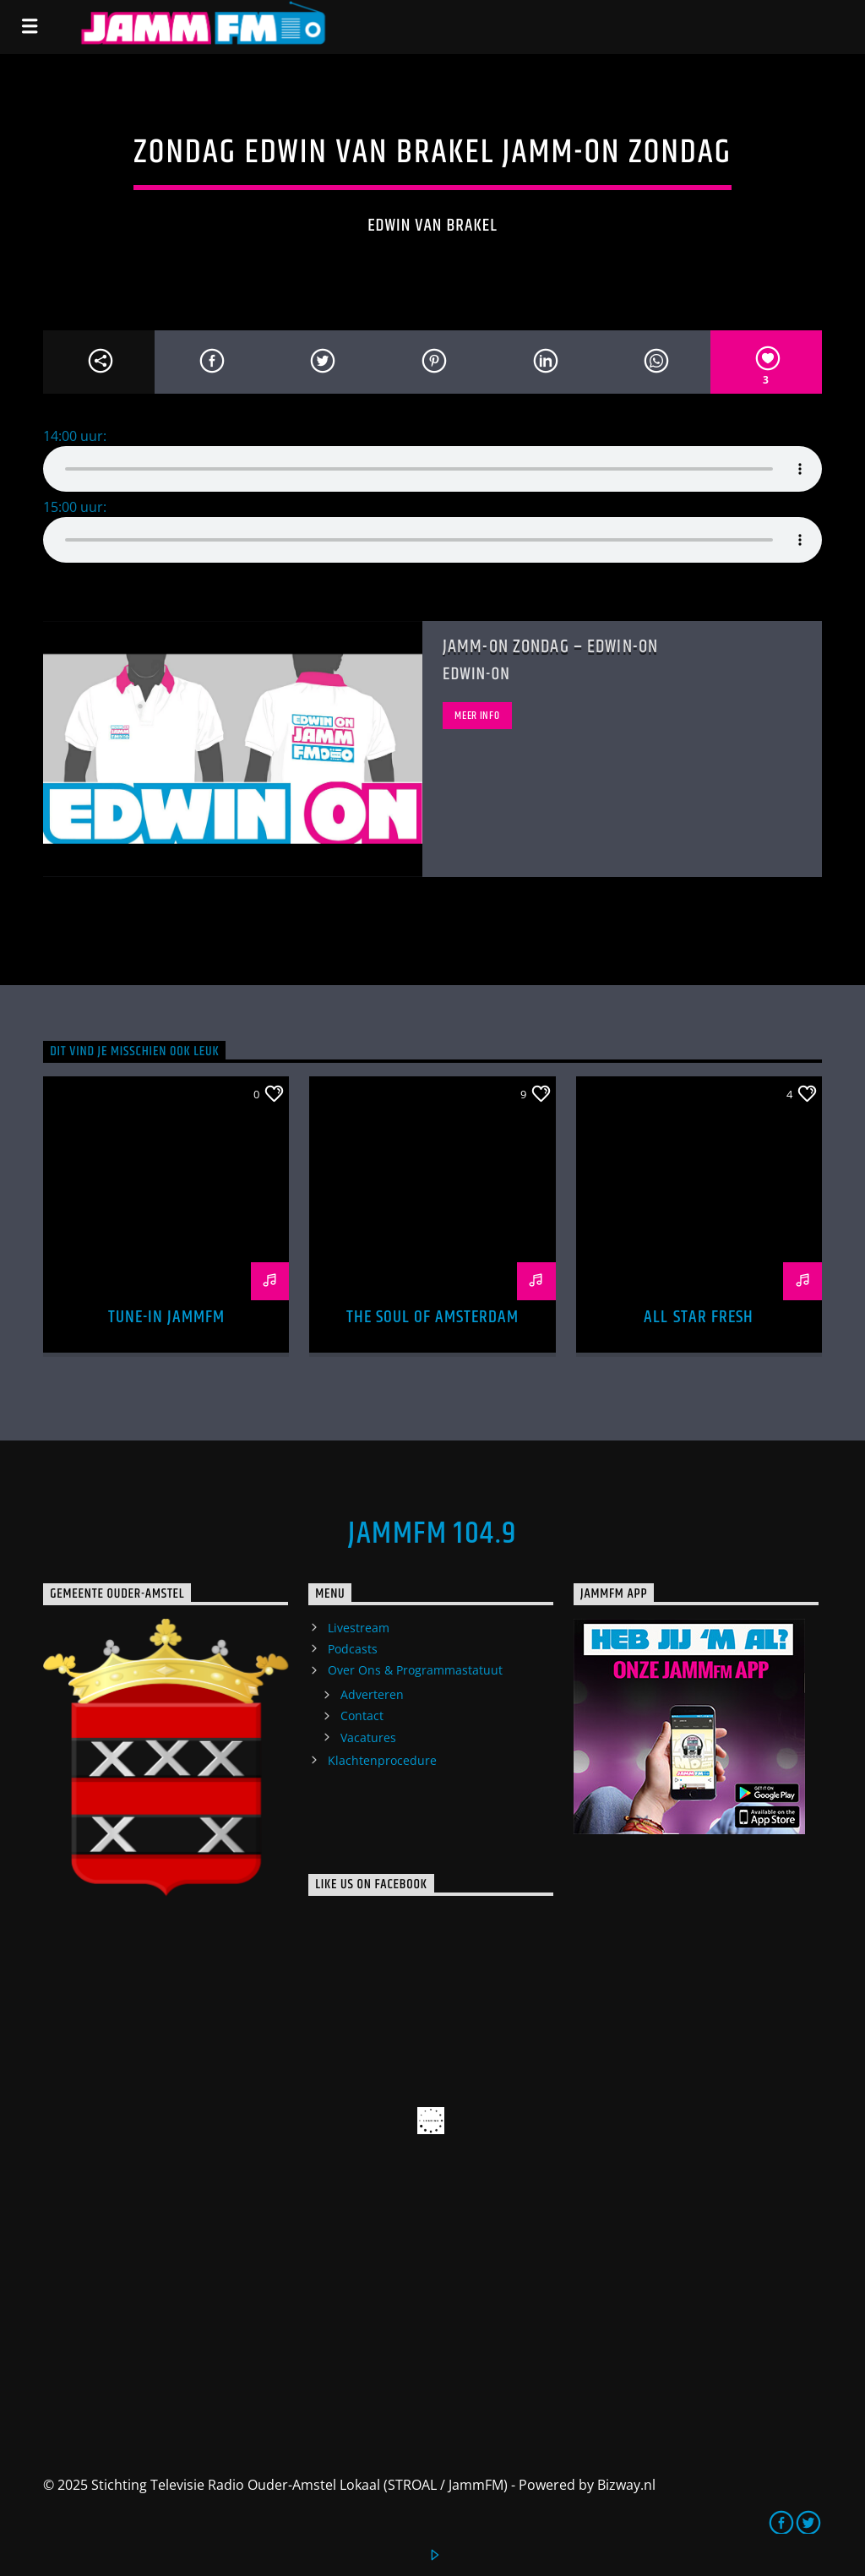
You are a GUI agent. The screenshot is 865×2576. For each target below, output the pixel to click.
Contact (362, 1715)
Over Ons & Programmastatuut (415, 1670)
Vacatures (368, 1737)
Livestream (358, 1628)
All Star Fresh (698, 1317)
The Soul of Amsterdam (433, 1317)
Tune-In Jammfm (167, 1317)
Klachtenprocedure (382, 1760)
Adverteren (372, 1694)
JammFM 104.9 (432, 1534)
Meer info (476, 715)
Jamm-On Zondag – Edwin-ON (550, 647)
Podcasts (353, 1649)
